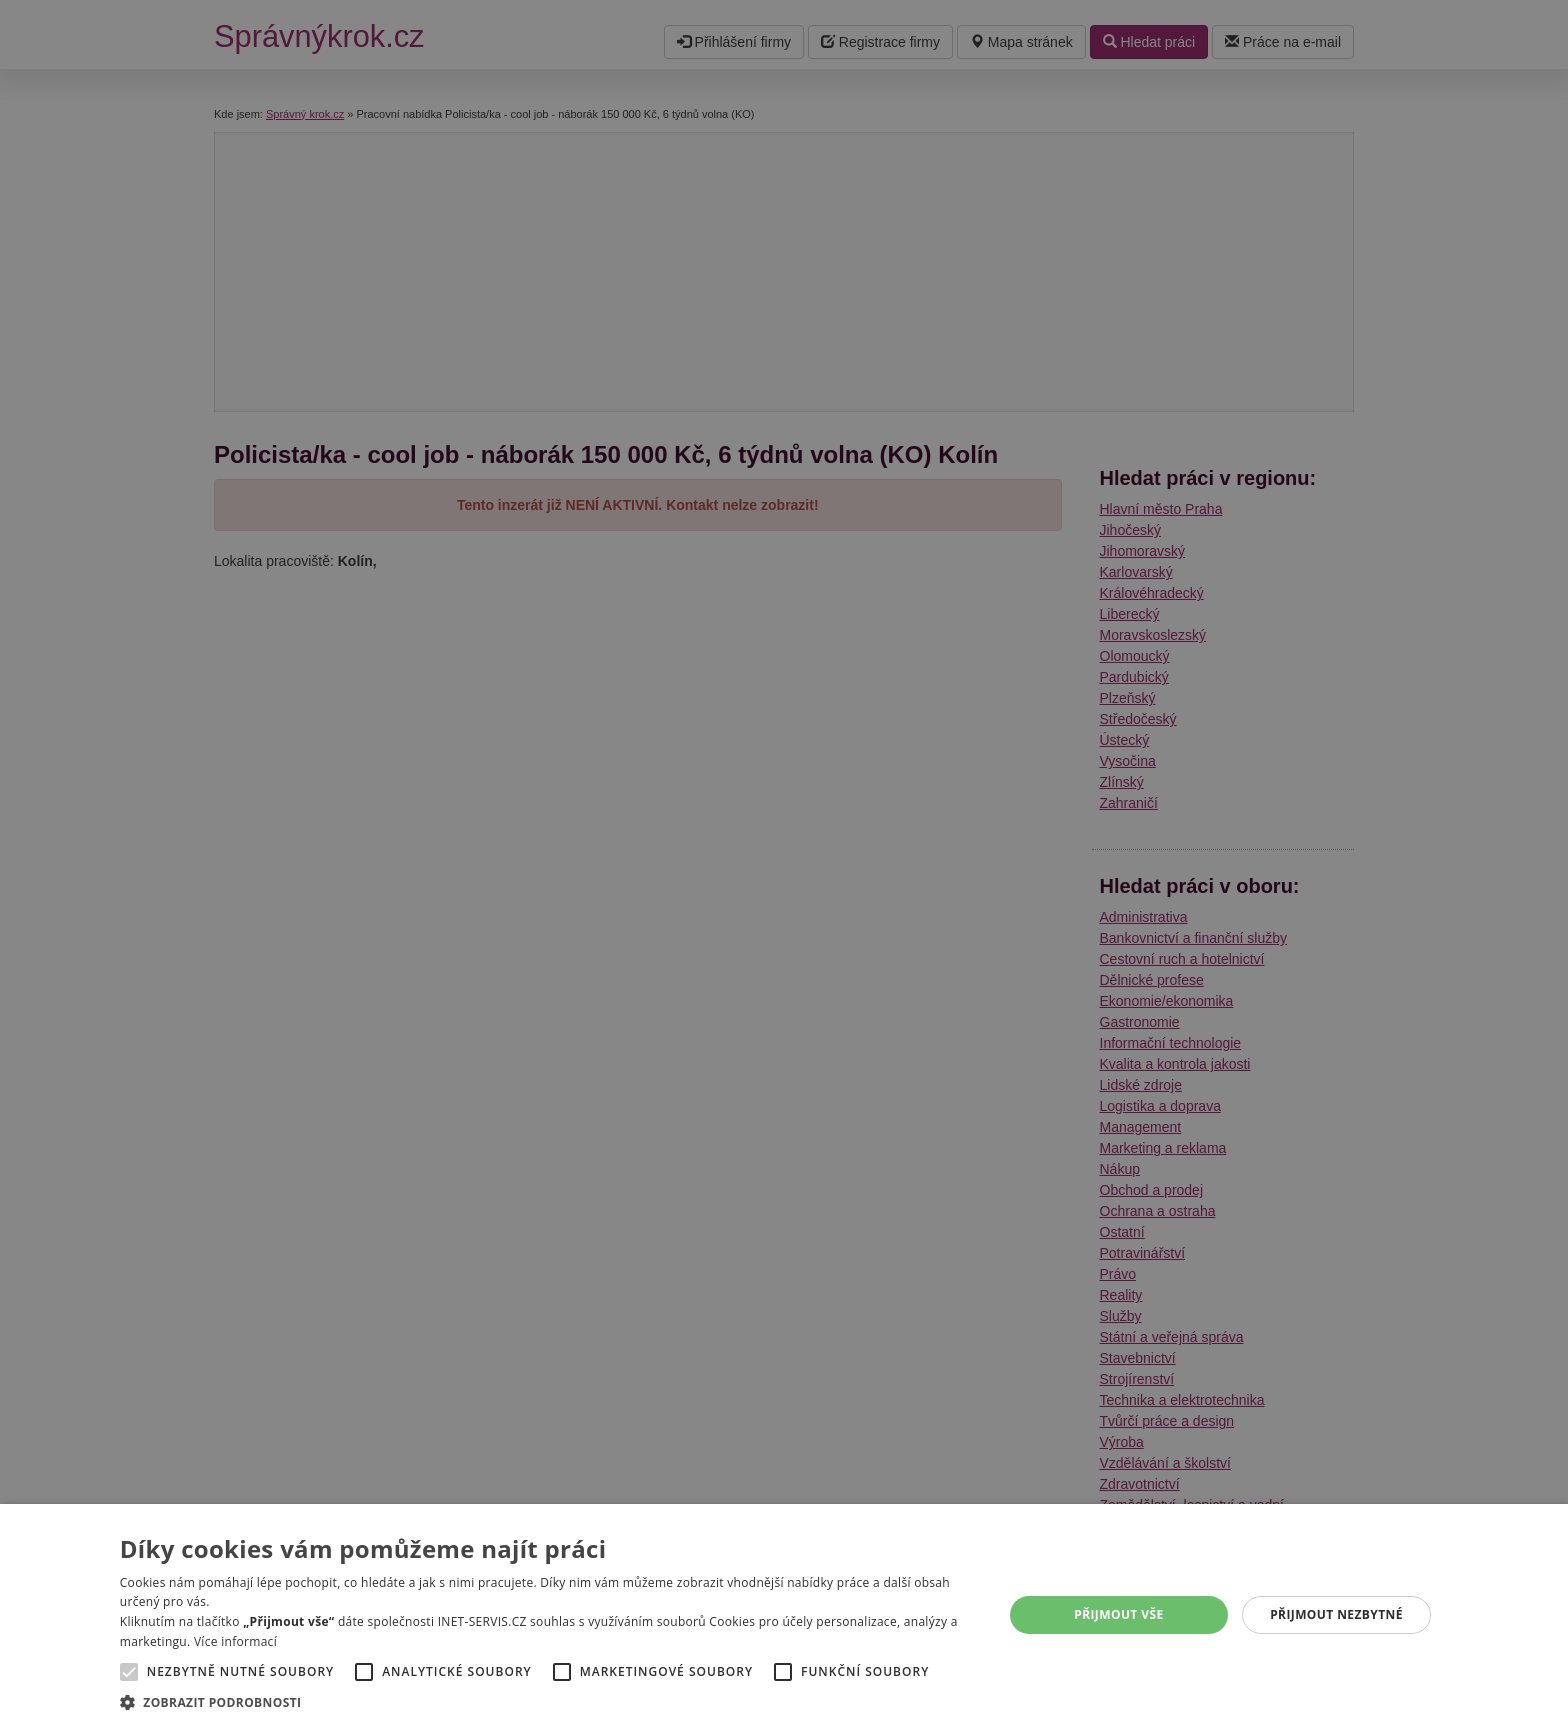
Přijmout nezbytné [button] (1336, 1614)
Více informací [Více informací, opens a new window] (235, 1641)
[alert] (784, 863)
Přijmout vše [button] (1118, 1614)
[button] (548, 1701)
